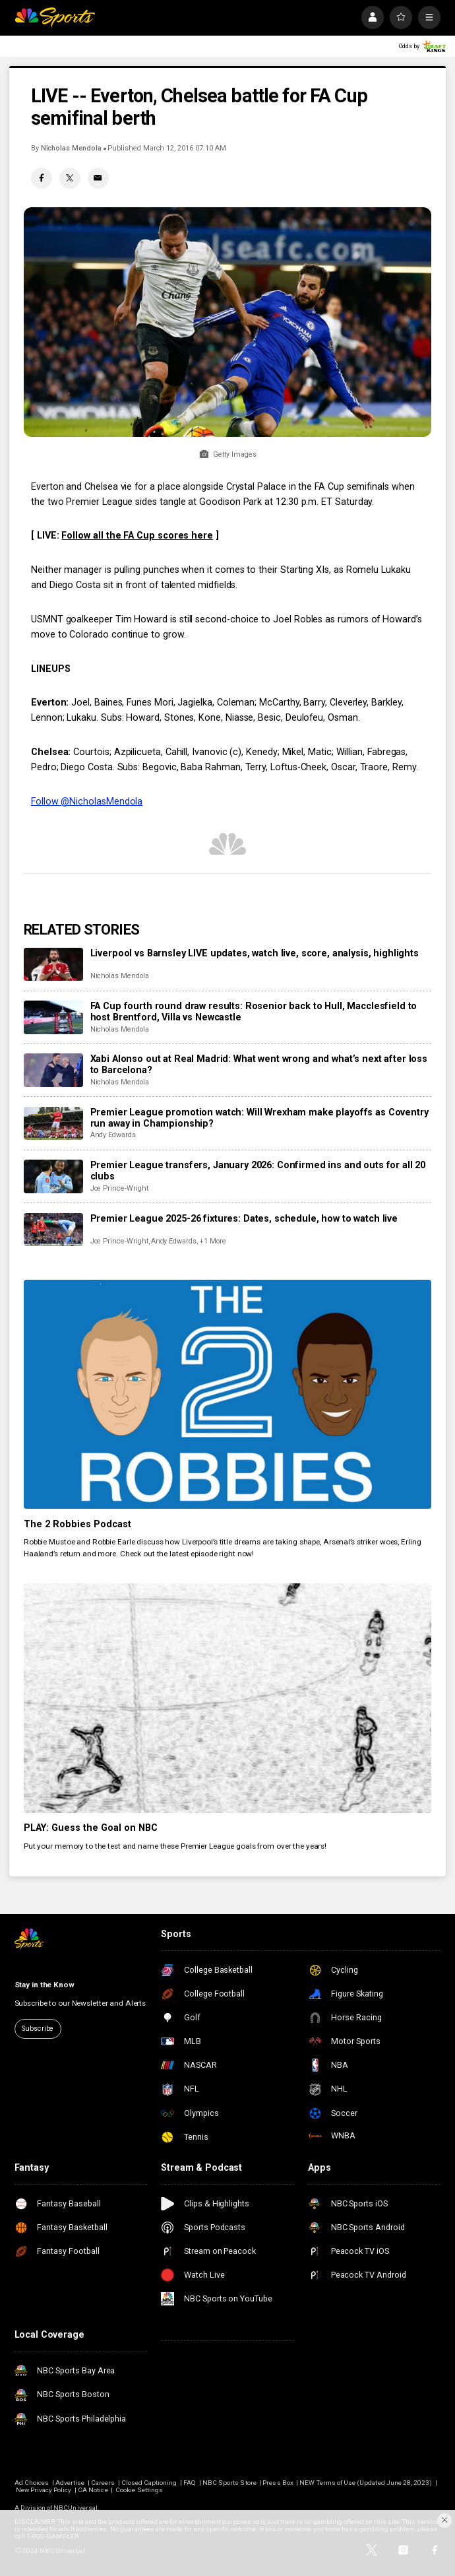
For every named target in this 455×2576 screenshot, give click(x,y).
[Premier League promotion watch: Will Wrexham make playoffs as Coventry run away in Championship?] (53, 1123)
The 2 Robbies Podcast (77, 1524)
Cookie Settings (139, 2489)
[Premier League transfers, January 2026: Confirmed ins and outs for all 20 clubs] (53, 1176)
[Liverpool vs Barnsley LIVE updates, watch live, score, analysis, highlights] (53, 964)
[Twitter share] (69, 178)
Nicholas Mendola (71, 148)
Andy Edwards (113, 1135)
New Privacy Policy (44, 2489)
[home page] (55, 17)
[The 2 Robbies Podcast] (227, 1394)
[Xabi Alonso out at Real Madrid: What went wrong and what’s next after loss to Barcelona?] (53, 1070)
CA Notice (92, 2489)
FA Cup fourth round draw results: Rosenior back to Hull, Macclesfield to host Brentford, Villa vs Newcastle (253, 1012)
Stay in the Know (45, 1984)
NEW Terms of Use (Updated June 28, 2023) (365, 2482)
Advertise (69, 2482)
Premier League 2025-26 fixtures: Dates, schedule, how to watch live (244, 1218)
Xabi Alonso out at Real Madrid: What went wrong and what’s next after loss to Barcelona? (258, 1064)
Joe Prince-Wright (119, 1188)
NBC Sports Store (229, 2482)
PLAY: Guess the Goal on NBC (91, 1827)
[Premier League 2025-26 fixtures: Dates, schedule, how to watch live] (53, 1230)
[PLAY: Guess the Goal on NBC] (227, 1698)
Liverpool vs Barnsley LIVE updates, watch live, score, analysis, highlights (254, 953)
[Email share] (98, 178)
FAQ (189, 2482)
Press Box (277, 2482)
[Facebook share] (41, 178)
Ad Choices (32, 2482)
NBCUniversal (75, 2507)
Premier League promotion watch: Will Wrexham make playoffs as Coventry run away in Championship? (259, 1118)
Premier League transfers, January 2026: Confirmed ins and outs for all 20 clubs (258, 1171)
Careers (103, 2482)
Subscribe (37, 2028)
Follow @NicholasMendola (86, 801)
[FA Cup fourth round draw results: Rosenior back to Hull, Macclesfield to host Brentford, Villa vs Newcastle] (53, 1017)
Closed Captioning (149, 2482)
